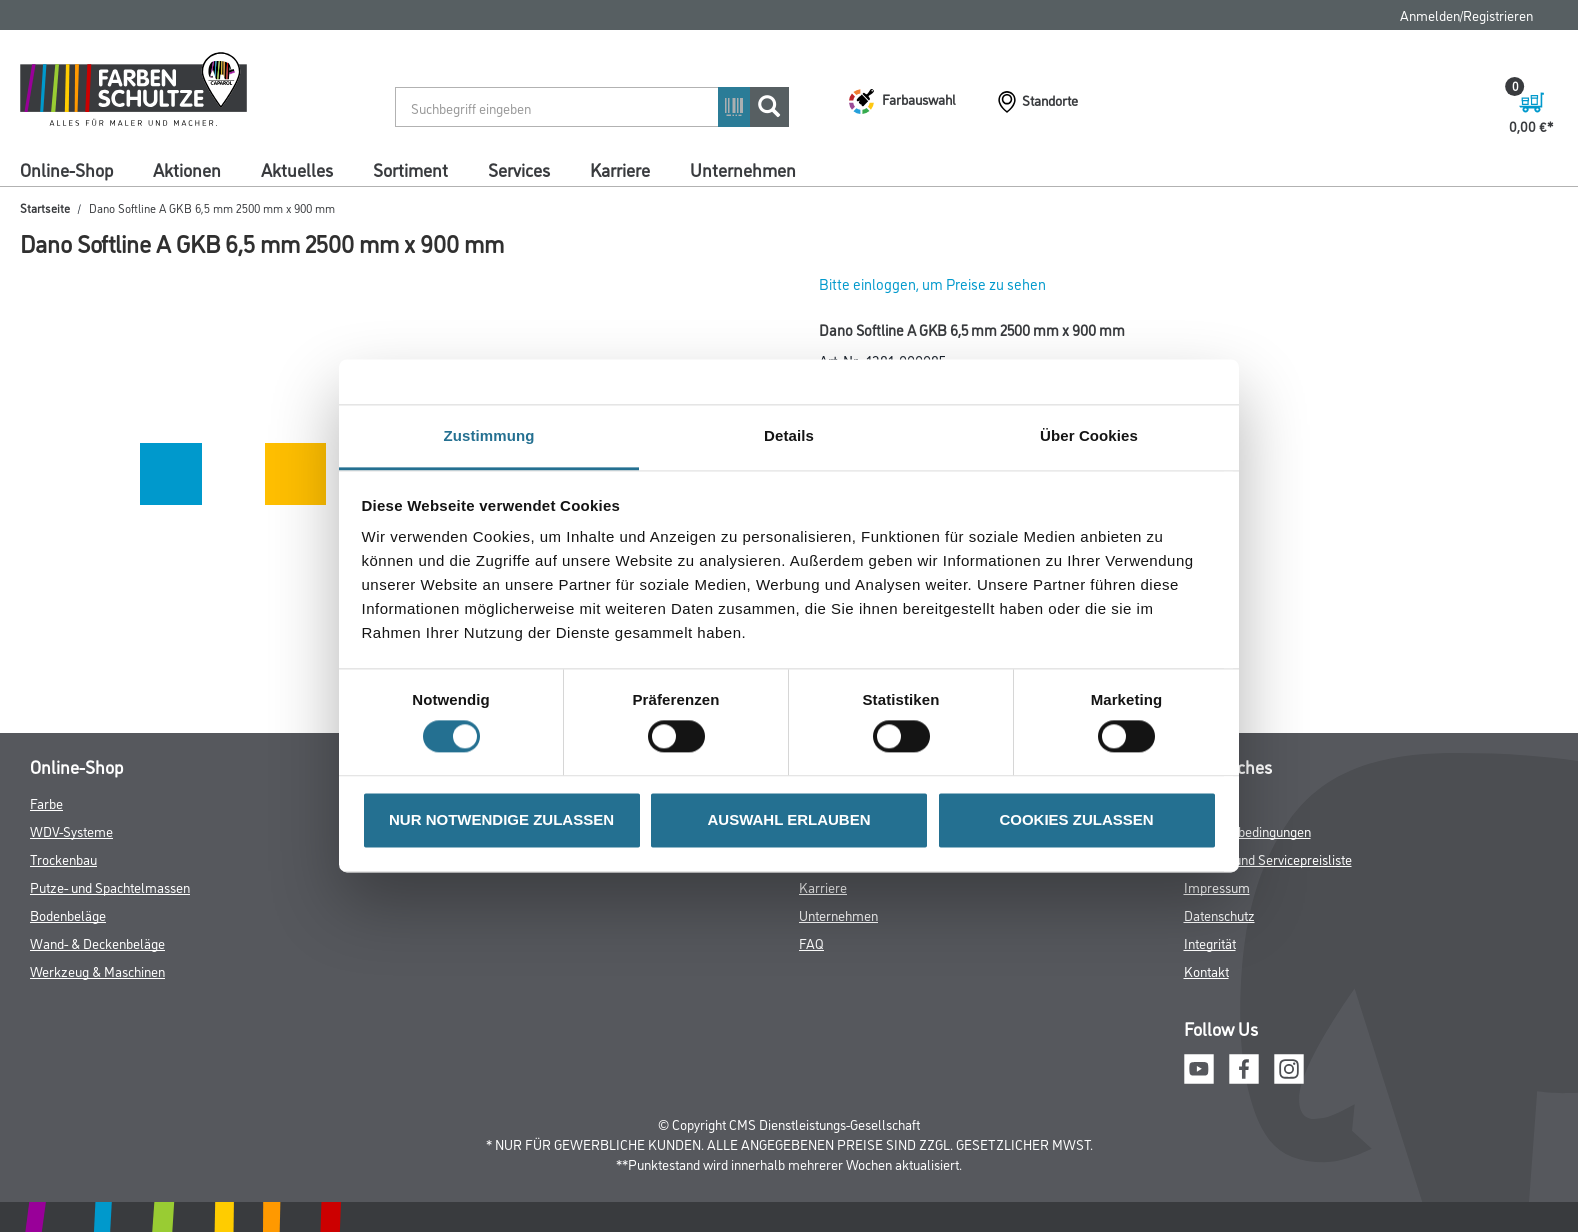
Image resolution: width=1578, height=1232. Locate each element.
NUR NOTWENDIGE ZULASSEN (501, 819)
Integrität (1210, 942)
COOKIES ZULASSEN (1076, 819)
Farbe (46, 802)
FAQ (811, 942)
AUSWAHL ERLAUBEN (788, 819)
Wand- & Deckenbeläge (97, 942)
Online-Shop (66, 169)
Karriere (620, 169)
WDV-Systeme (71, 830)
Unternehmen (743, 169)
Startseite (45, 207)
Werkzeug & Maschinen (97, 970)
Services (519, 169)
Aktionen (187, 169)
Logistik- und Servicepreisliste (1268, 858)
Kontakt (1206, 970)
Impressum (1217, 886)
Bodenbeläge (68, 914)
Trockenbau (63, 858)
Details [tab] (789, 435)
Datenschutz (1219, 914)
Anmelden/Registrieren (1466, 14)
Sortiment (410, 169)
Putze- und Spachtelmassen (110, 886)
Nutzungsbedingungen (1247, 830)
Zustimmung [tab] (489, 435)
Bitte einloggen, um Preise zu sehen (932, 283)
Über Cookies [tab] (1089, 435)
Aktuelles (297, 169)
